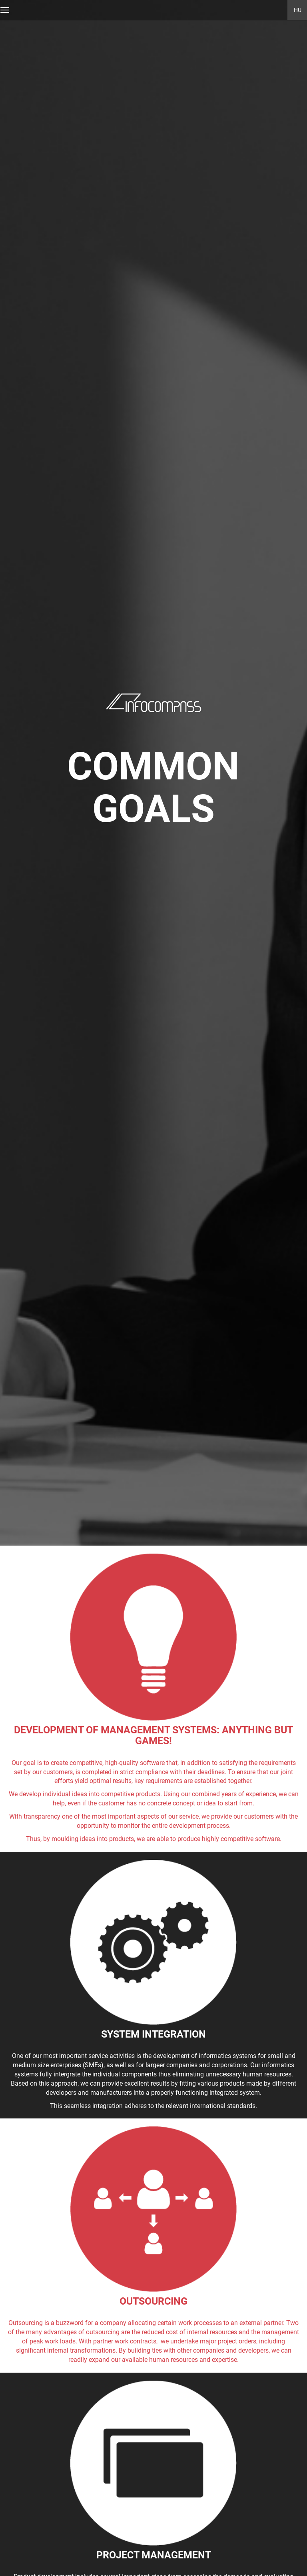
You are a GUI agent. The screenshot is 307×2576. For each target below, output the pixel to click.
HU (297, 10)
